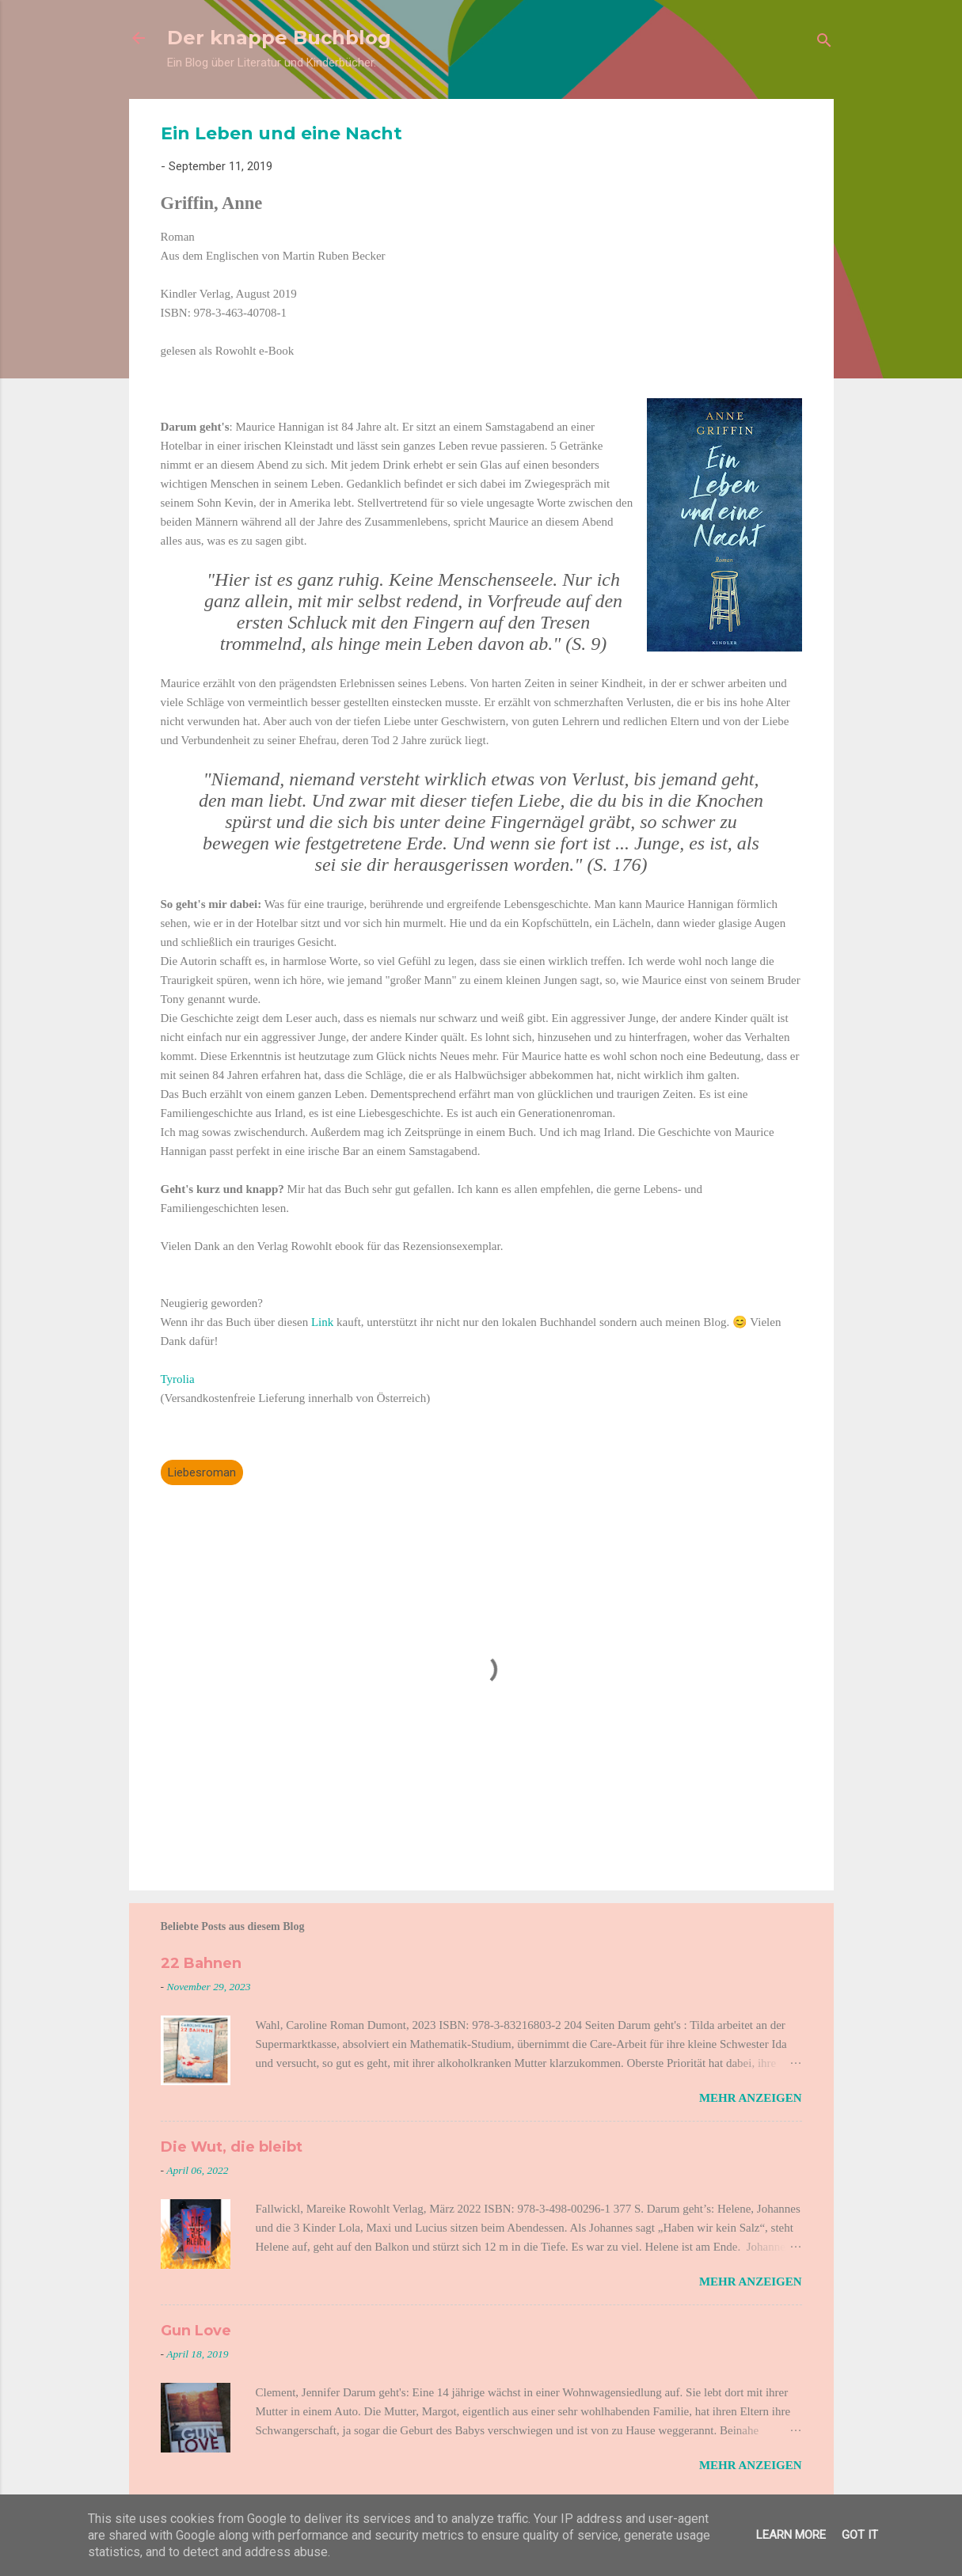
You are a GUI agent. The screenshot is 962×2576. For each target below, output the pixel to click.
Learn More (791, 2535)
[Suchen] (824, 43)
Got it (860, 2535)
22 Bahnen (201, 1963)
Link (324, 1322)
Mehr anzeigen (750, 2098)
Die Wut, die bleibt (231, 2147)
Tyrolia (178, 1379)
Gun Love (196, 2330)
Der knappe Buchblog (279, 37)
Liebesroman (202, 1472)
